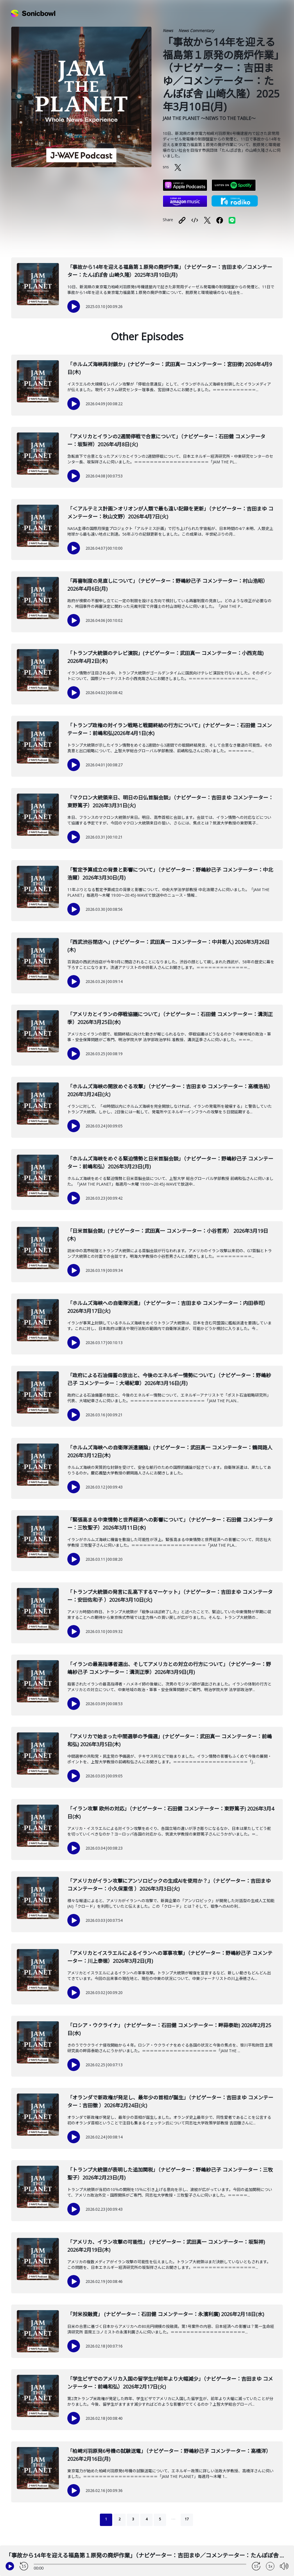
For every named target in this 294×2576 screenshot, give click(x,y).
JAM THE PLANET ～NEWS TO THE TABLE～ (209, 118)
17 (187, 2519)
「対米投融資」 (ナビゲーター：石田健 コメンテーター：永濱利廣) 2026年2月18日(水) (165, 2314)
